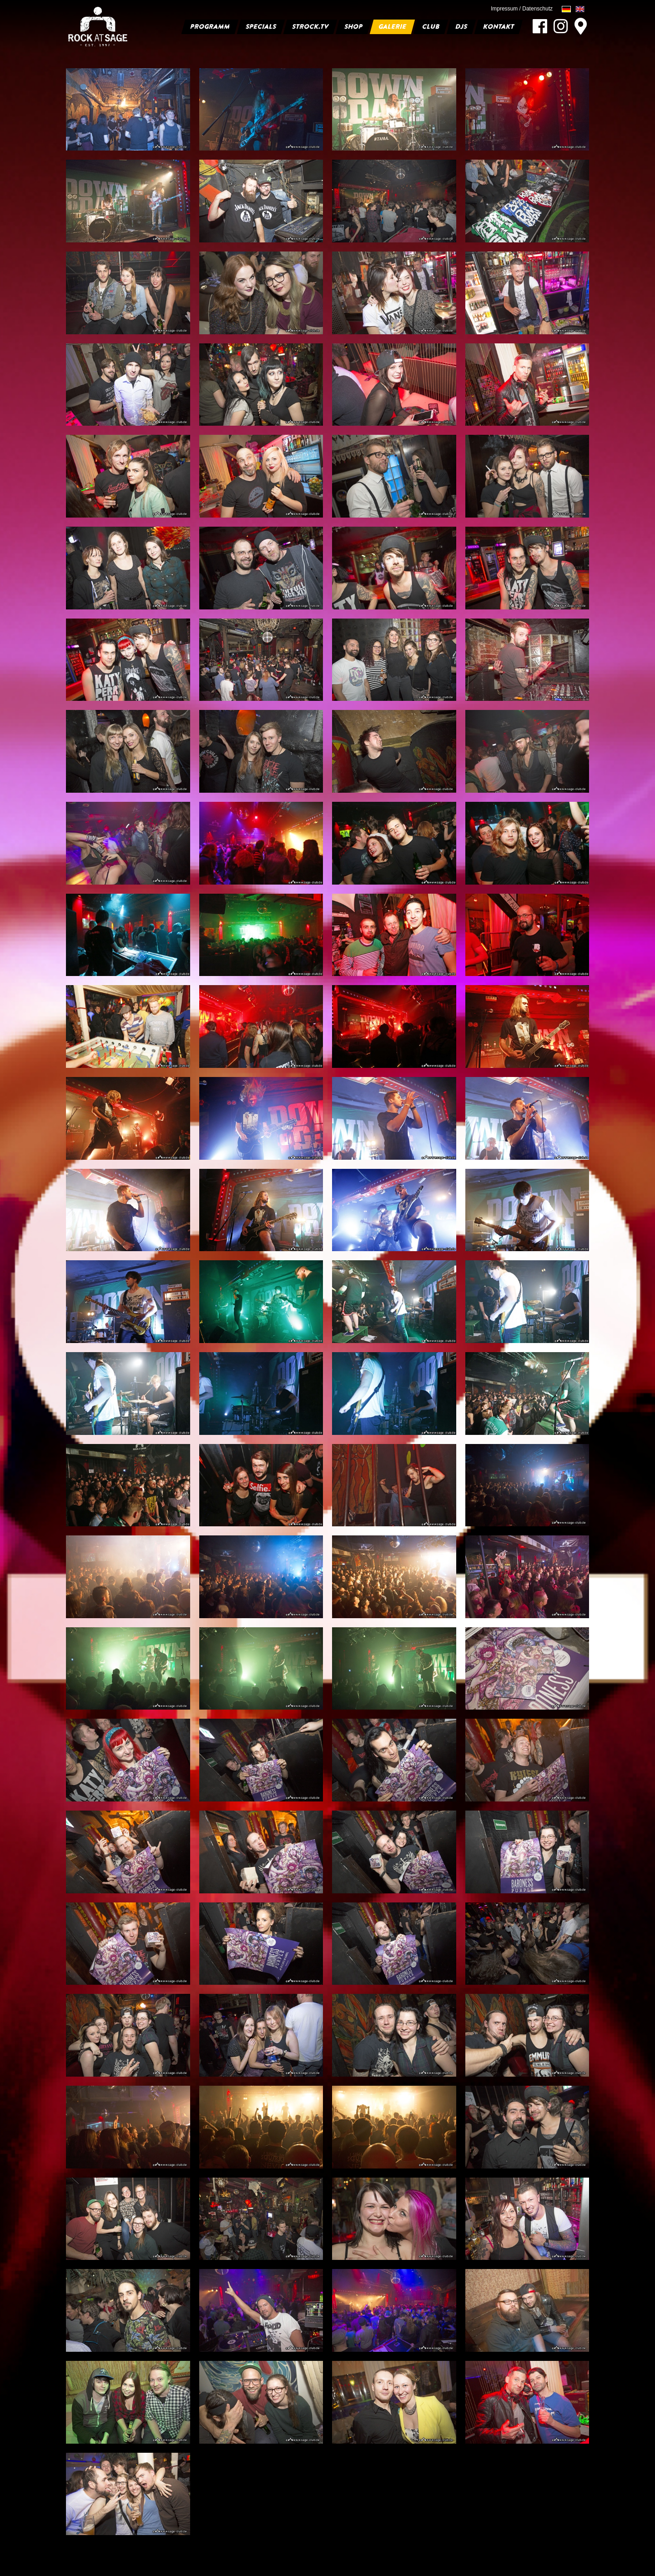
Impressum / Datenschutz (522, 8)
